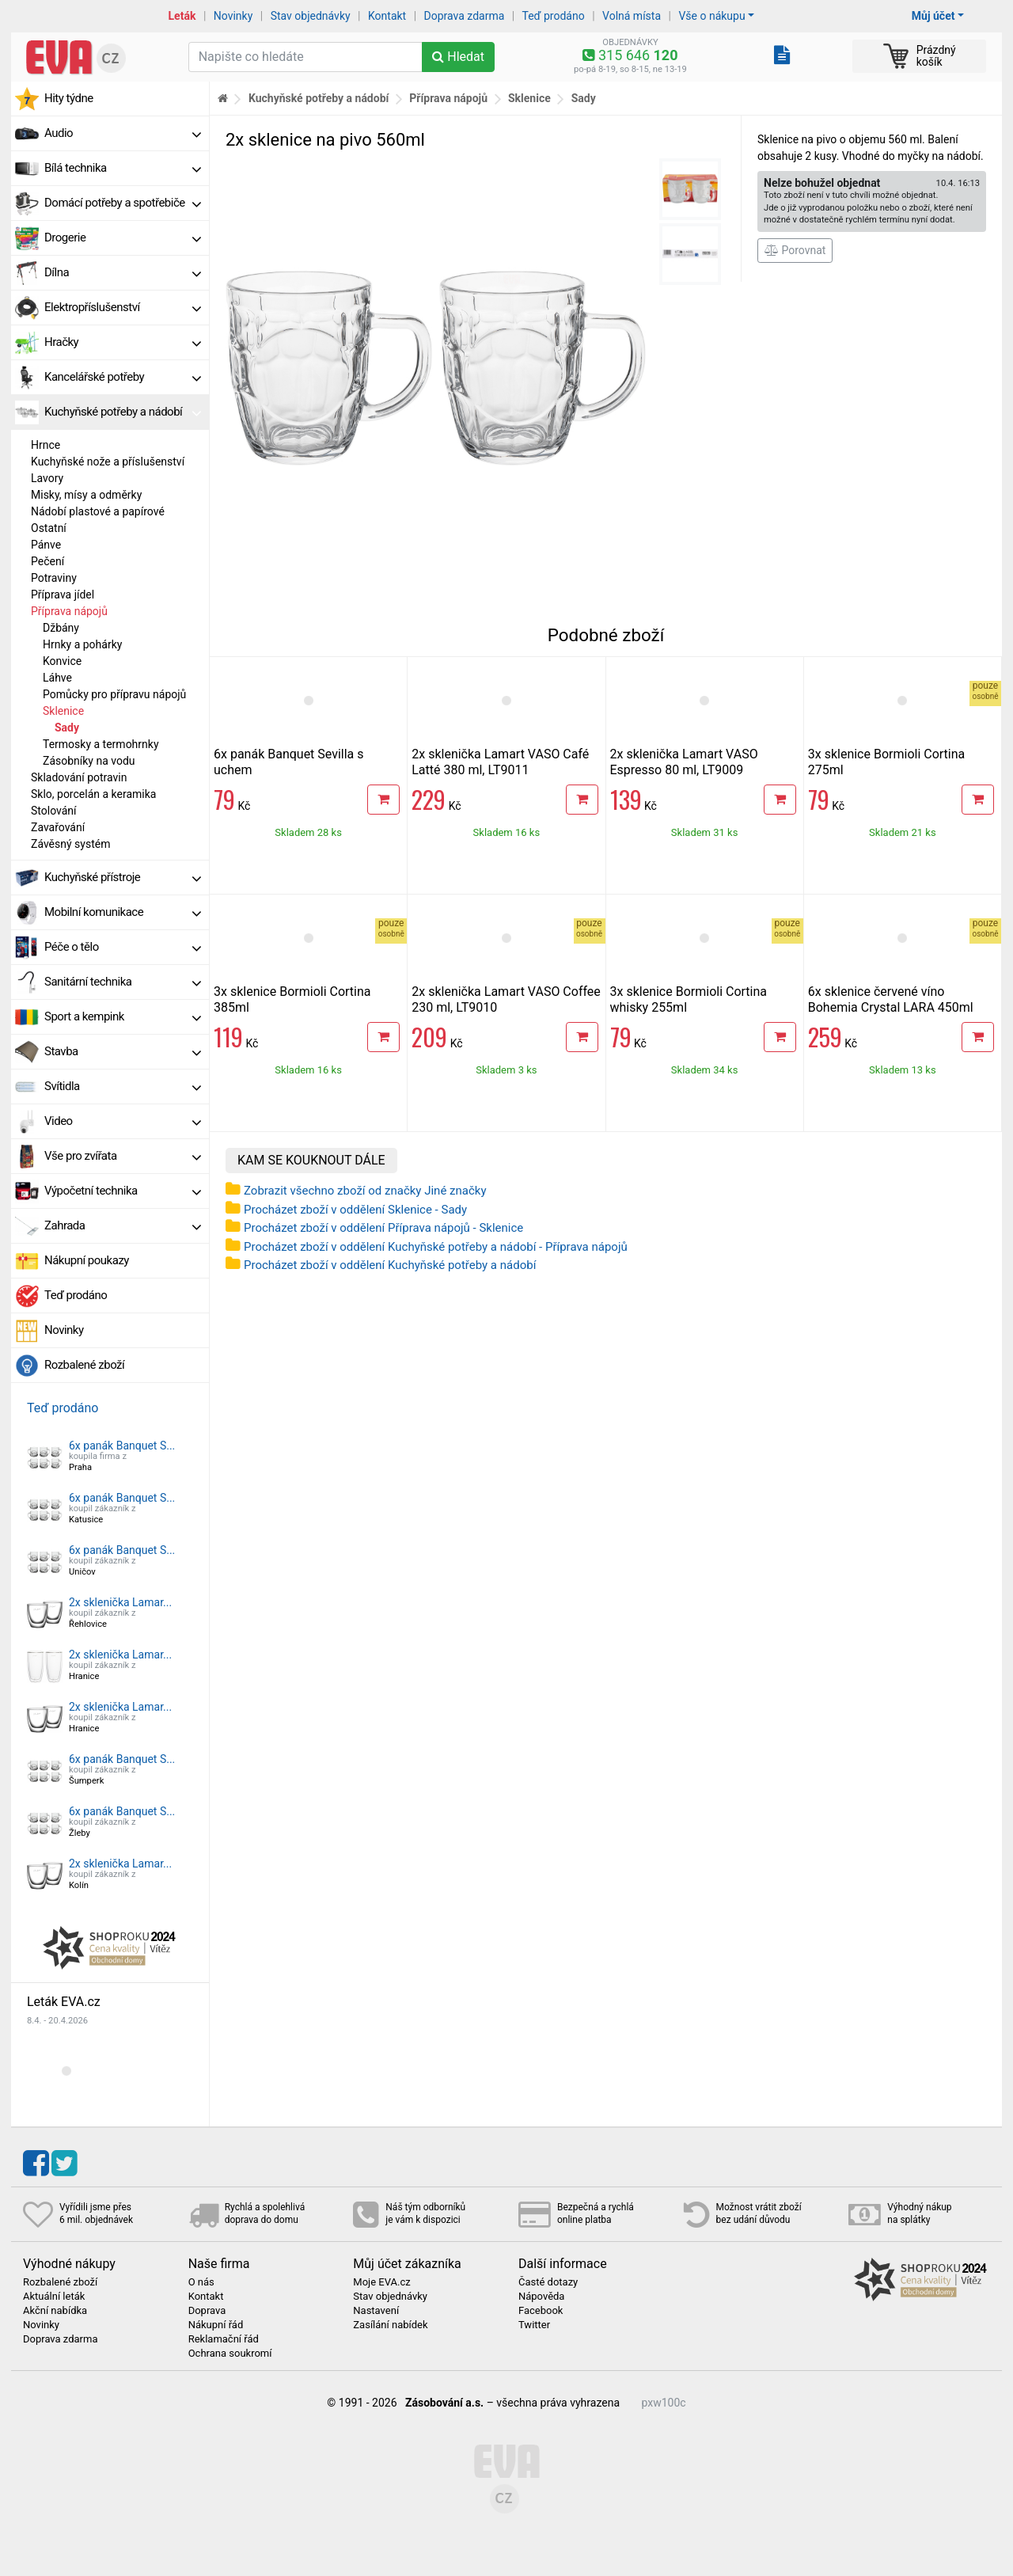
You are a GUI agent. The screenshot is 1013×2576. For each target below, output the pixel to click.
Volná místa (631, 15)
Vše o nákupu (711, 15)
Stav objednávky (311, 15)
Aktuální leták (54, 2296)
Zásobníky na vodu (89, 760)
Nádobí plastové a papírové (98, 511)
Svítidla (122, 1086)
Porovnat (794, 250)
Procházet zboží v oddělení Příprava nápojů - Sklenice (383, 1228)
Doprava (207, 2310)
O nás (201, 2282)
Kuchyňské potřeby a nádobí (122, 411)
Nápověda (541, 2296)
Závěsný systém (70, 844)
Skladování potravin (79, 777)
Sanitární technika (122, 981)
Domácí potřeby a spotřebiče (122, 202)
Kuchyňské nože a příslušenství (107, 461)
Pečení (47, 561)
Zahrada (122, 1225)
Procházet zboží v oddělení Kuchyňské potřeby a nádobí (390, 1265)
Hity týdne (68, 98)
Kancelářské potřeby (122, 376)
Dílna (122, 272)
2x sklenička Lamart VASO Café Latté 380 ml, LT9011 (500, 762)
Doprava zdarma (464, 15)
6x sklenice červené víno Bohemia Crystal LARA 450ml (890, 999)
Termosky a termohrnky (101, 744)
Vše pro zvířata (122, 1155)
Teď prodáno (553, 15)
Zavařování (58, 827)
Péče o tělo (122, 946)
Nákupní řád (216, 2325)
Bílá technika (122, 167)
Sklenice (63, 711)
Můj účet (933, 15)
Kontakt (387, 15)
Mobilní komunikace (122, 911)
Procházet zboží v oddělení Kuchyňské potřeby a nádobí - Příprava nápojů (436, 1247)
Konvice (62, 661)
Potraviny (54, 578)
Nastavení (376, 2310)
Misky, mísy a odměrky (86, 494)
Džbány (61, 627)
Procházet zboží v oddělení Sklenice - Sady (355, 1210)
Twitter (534, 2325)
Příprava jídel (62, 594)
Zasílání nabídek (390, 2325)
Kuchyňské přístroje (122, 877)
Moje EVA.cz (381, 2282)
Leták (182, 15)
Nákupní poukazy (86, 1260)
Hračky (122, 341)
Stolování (54, 810)
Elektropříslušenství (122, 307)
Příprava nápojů (69, 611)
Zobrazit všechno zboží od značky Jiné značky (365, 1191)
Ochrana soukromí (230, 2353)
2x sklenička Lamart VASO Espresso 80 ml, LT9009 (684, 762)
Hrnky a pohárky (82, 644)
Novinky (233, 15)
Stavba (122, 1051)
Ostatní (48, 528)
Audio (122, 132)
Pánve (46, 544)
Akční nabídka (55, 2310)
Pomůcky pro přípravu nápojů (114, 694)
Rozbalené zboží (84, 1365)
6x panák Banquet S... (122, 1445)
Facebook (540, 2310)
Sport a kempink (122, 1016)
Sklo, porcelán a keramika (93, 794)
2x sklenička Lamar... (120, 1602)
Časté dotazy (548, 2282)
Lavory (47, 478)
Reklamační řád (223, 2339)
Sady (67, 727)
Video (122, 1120)
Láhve (57, 677)
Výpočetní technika (122, 1190)
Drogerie (122, 237)
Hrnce (45, 445)
